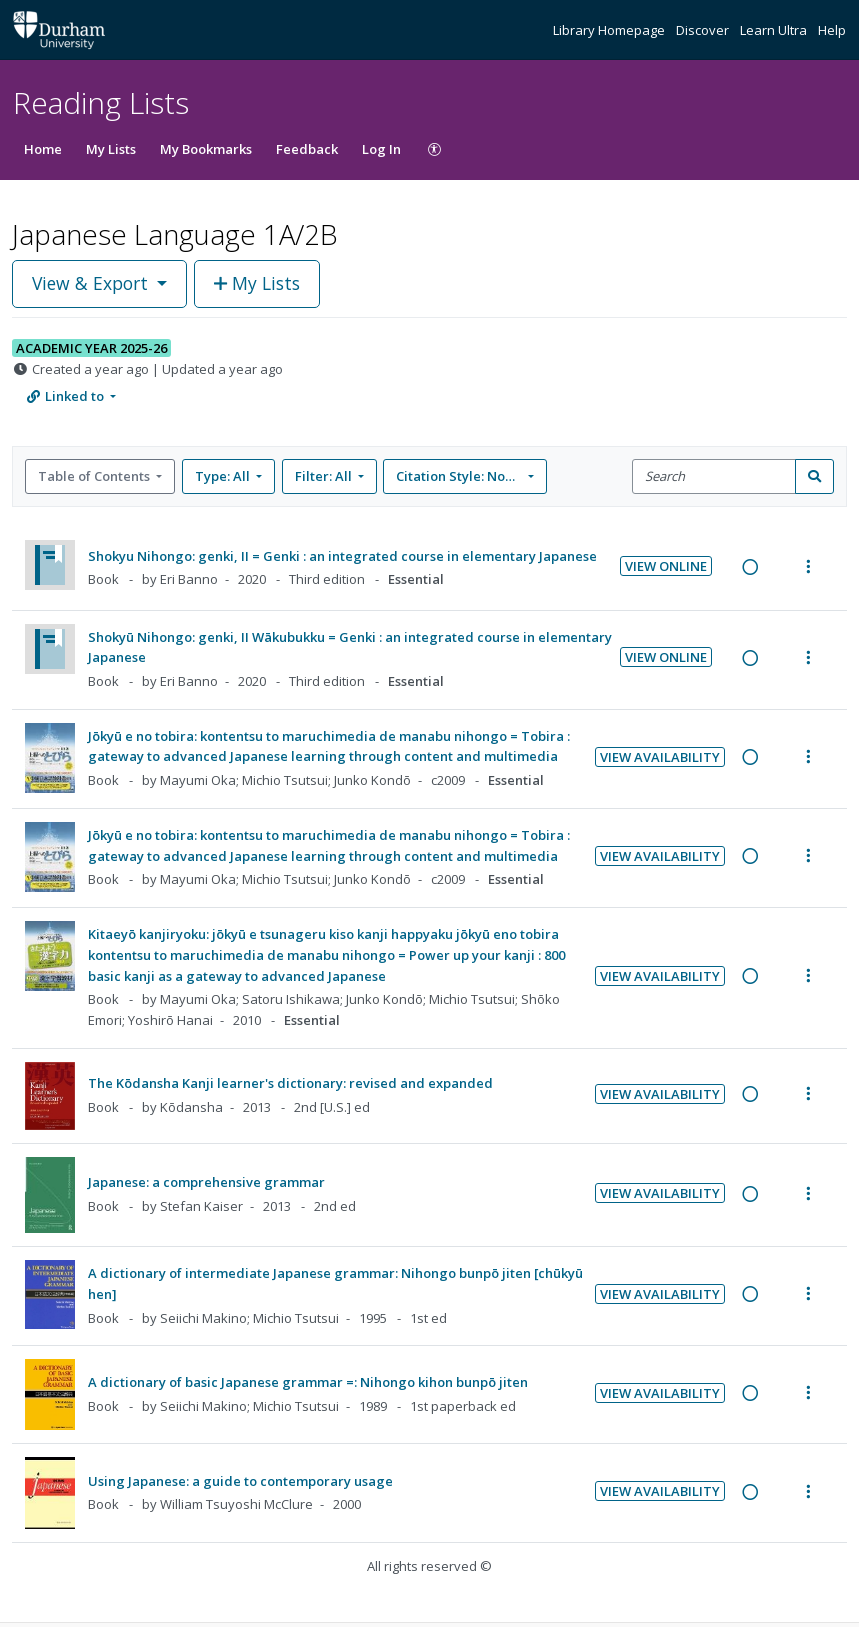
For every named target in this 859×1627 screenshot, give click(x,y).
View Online (666, 566)
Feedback (307, 149)
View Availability (660, 757)
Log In (381, 149)
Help (832, 30)
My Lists (111, 149)
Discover (704, 30)
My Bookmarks (206, 149)
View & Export (92, 283)
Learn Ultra (775, 30)
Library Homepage (610, 30)
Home (43, 149)
